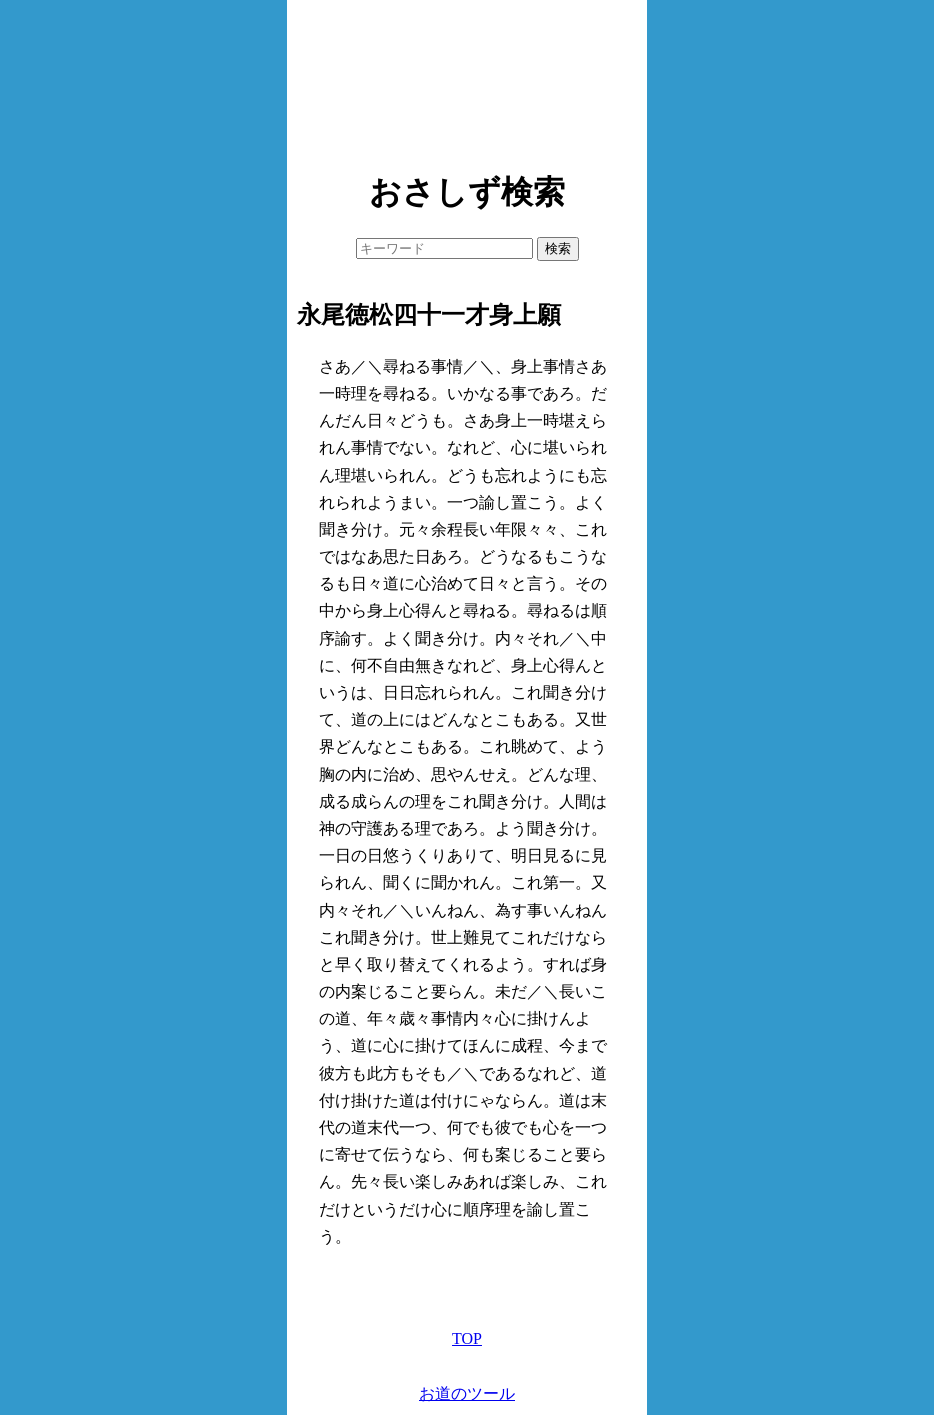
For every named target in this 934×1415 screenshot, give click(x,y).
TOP (467, 1338)
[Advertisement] (467, 80)
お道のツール (467, 1393)
